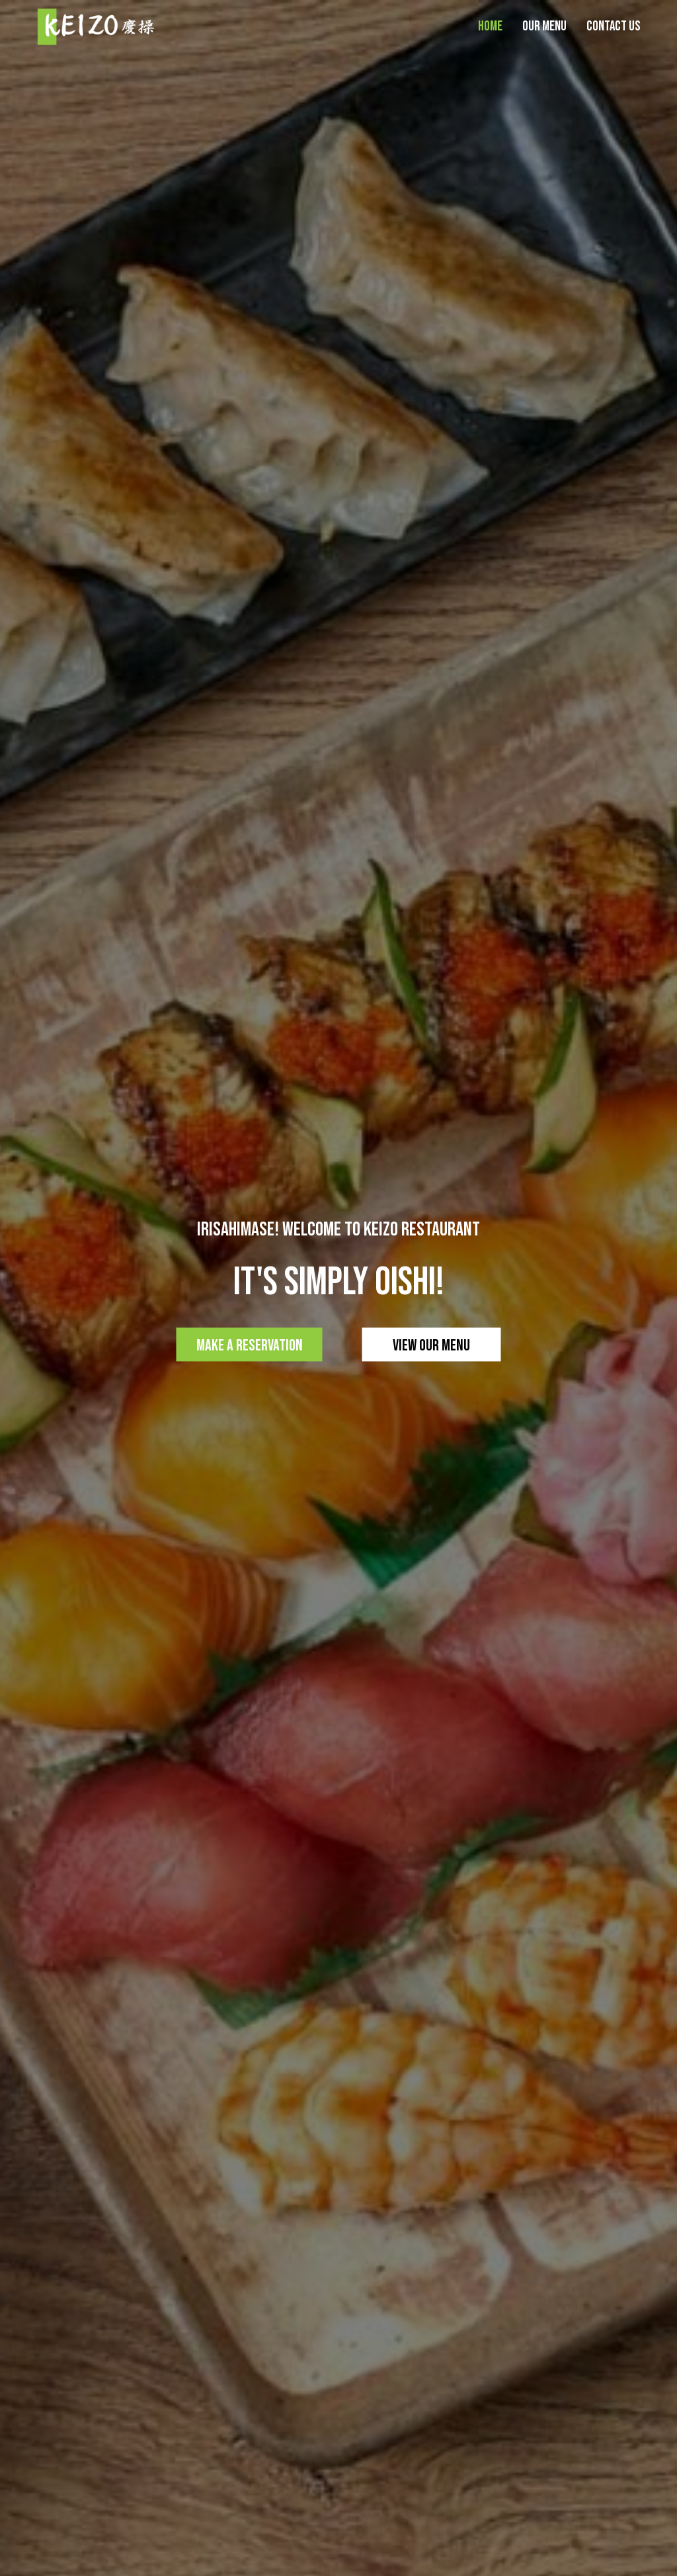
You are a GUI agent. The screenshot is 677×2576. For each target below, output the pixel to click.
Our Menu (544, 26)
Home (490, 26)
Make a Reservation (249, 1344)
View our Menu (431, 1344)
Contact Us (613, 26)
